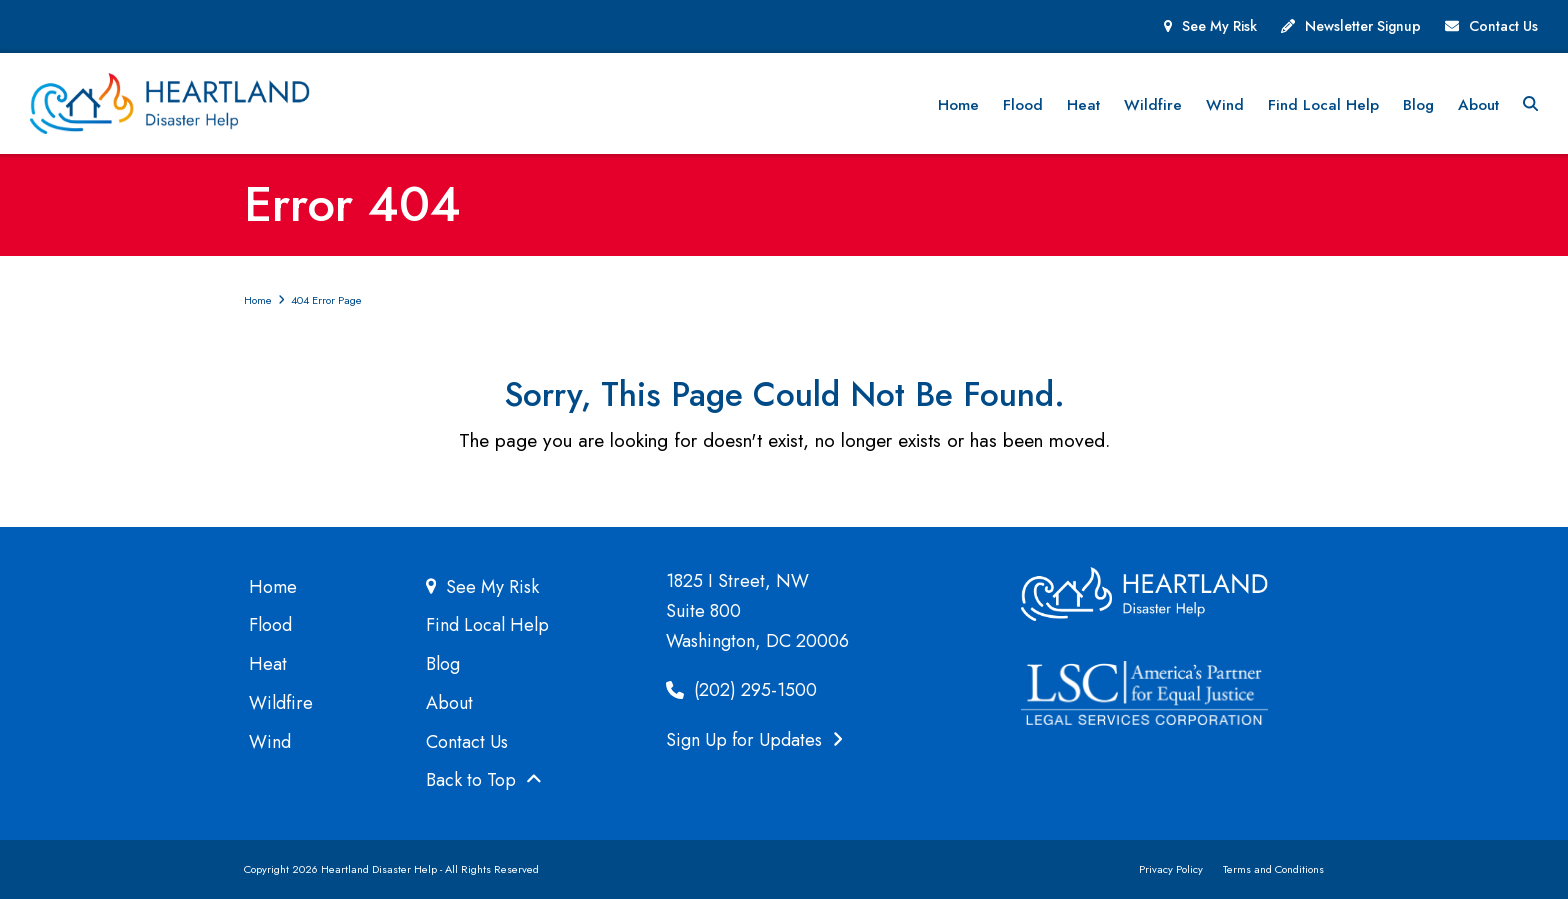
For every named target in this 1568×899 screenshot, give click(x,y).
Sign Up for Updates (754, 740)
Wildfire (281, 703)
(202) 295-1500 (741, 690)
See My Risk (1219, 26)
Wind (270, 742)
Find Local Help (487, 625)
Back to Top (484, 780)
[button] (1530, 104)
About (449, 703)
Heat (268, 664)
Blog (443, 664)
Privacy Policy (1171, 869)
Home (273, 587)
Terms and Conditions (1273, 869)
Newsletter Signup (1363, 26)
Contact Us (1503, 26)
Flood (270, 625)
